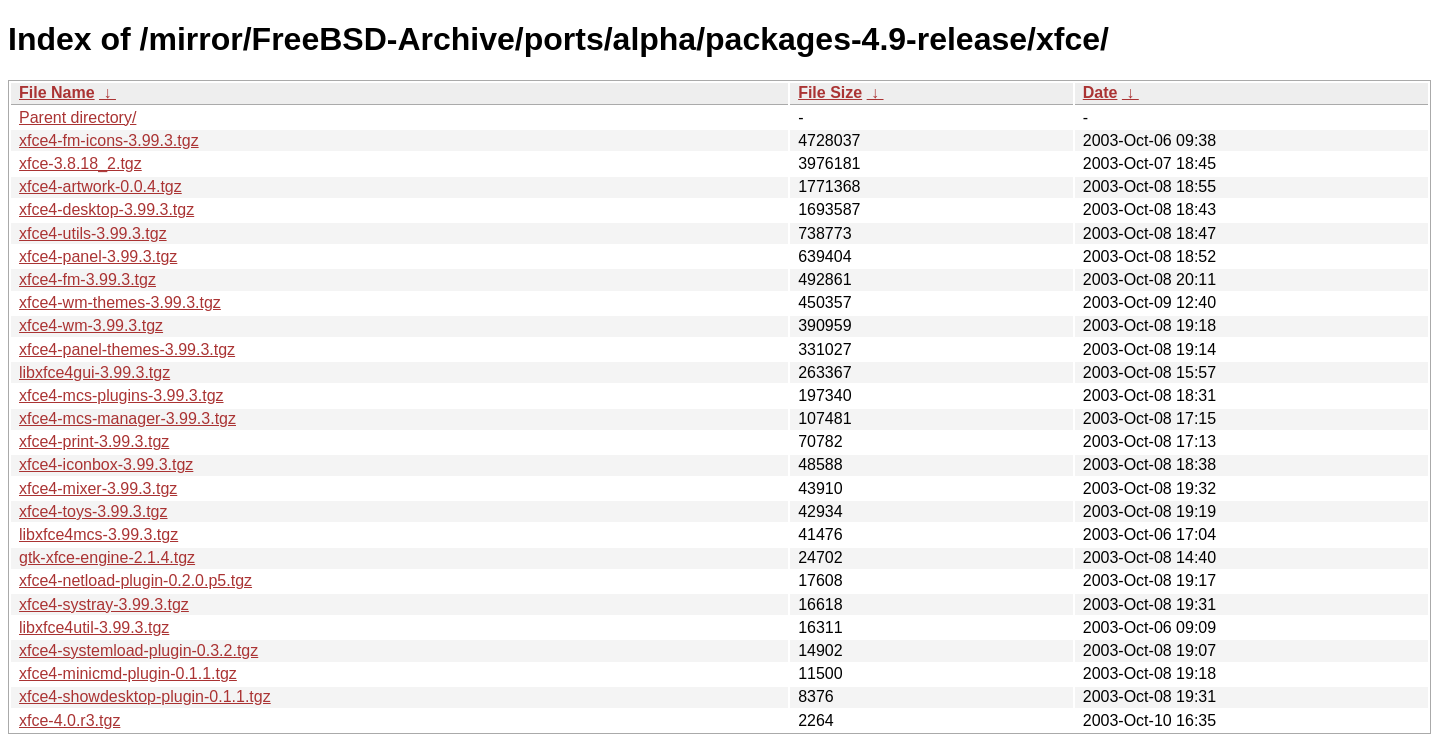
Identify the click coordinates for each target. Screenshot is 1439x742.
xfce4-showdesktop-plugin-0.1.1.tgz (145, 696)
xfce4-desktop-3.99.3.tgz (106, 209)
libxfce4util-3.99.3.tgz (94, 627)
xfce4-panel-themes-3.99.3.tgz (127, 349)
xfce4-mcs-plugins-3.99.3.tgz (121, 395)
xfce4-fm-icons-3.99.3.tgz (109, 140)
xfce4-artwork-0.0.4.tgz (100, 186)
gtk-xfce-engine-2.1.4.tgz (107, 557)
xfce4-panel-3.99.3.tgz (98, 256)
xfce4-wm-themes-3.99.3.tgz (120, 302)
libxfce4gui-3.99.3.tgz (94, 372)
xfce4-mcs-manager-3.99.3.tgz (127, 418)
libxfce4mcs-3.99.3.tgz (98, 534)
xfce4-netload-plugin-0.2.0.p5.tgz (135, 580)
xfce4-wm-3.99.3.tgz (91, 325)
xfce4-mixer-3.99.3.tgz (98, 488)
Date (1100, 92)
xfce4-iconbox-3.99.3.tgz (106, 464)
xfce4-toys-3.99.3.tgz (93, 511)
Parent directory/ (77, 117)
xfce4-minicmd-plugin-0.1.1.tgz (128, 673)
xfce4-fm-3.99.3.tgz (87, 279)
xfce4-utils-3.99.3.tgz (93, 233)
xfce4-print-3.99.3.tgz (94, 441)
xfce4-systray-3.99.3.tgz (104, 604)
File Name (57, 92)
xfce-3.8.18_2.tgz (80, 163)
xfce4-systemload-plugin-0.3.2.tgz (138, 650)
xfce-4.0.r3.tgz (69, 720)
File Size (830, 92)
